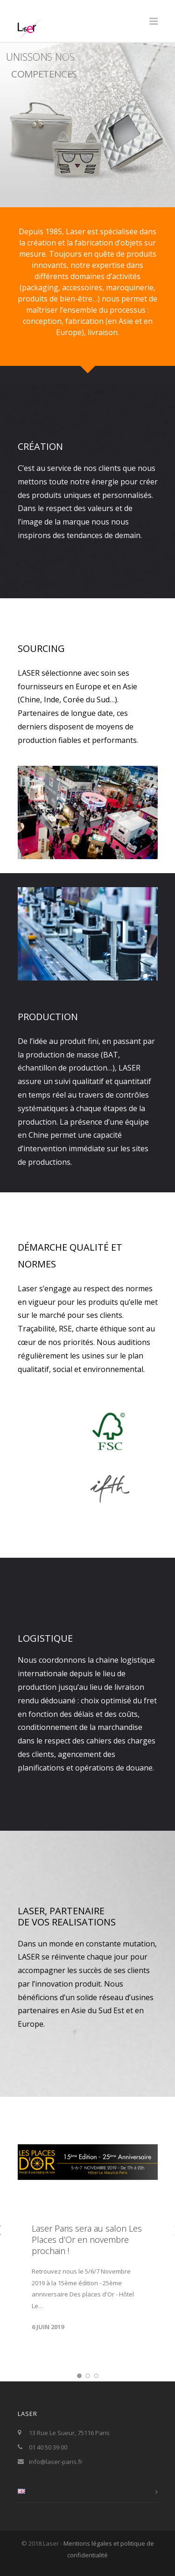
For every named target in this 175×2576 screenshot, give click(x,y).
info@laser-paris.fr (56, 2461)
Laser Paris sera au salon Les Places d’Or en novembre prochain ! (87, 2239)
